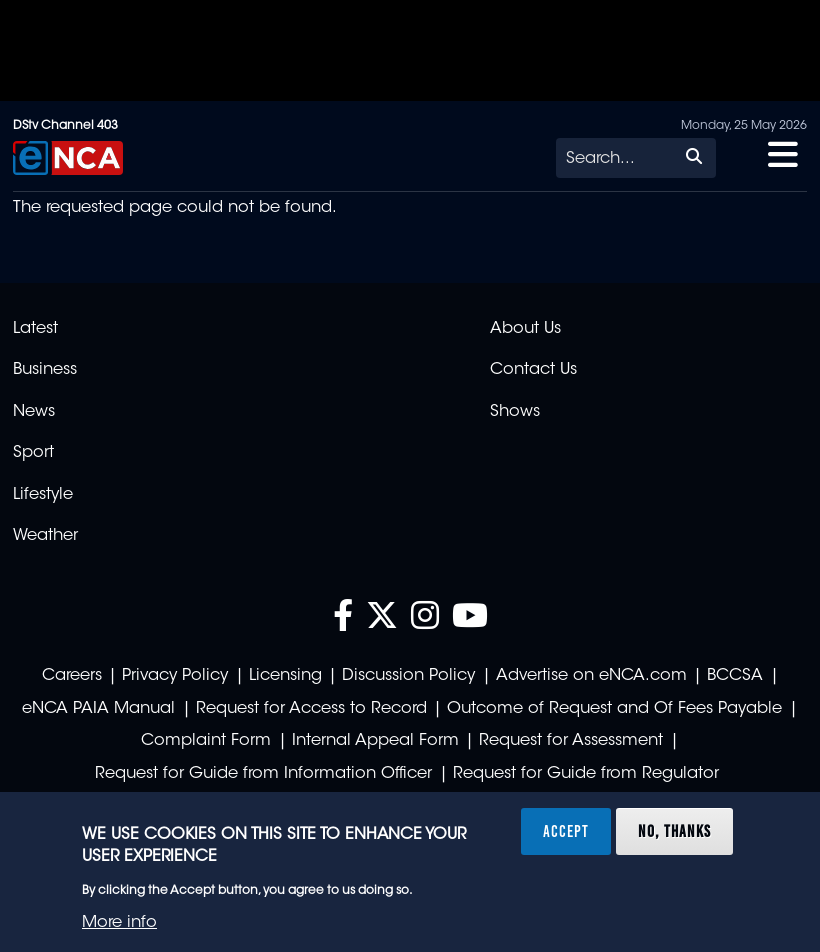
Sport (33, 453)
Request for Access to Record (311, 709)
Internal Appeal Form (375, 741)
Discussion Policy (408, 676)
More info (119, 923)
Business (45, 370)
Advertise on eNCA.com (591, 676)
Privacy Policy (175, 676)
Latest (35, 329)
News (34, 412)
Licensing (285, 676)
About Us (525, 329)
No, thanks (674, 831)
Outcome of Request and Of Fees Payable (614, 709)
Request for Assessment (571, 741)
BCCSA (735, 676)
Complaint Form (206, 741)
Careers (72, 676)
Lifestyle (43, 495)
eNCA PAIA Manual (98, 709)
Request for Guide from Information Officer (263, 774)
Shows (515, 412)
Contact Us (533, 370)
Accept (566, 831)
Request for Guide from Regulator (586, 774)
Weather (45, 536)
